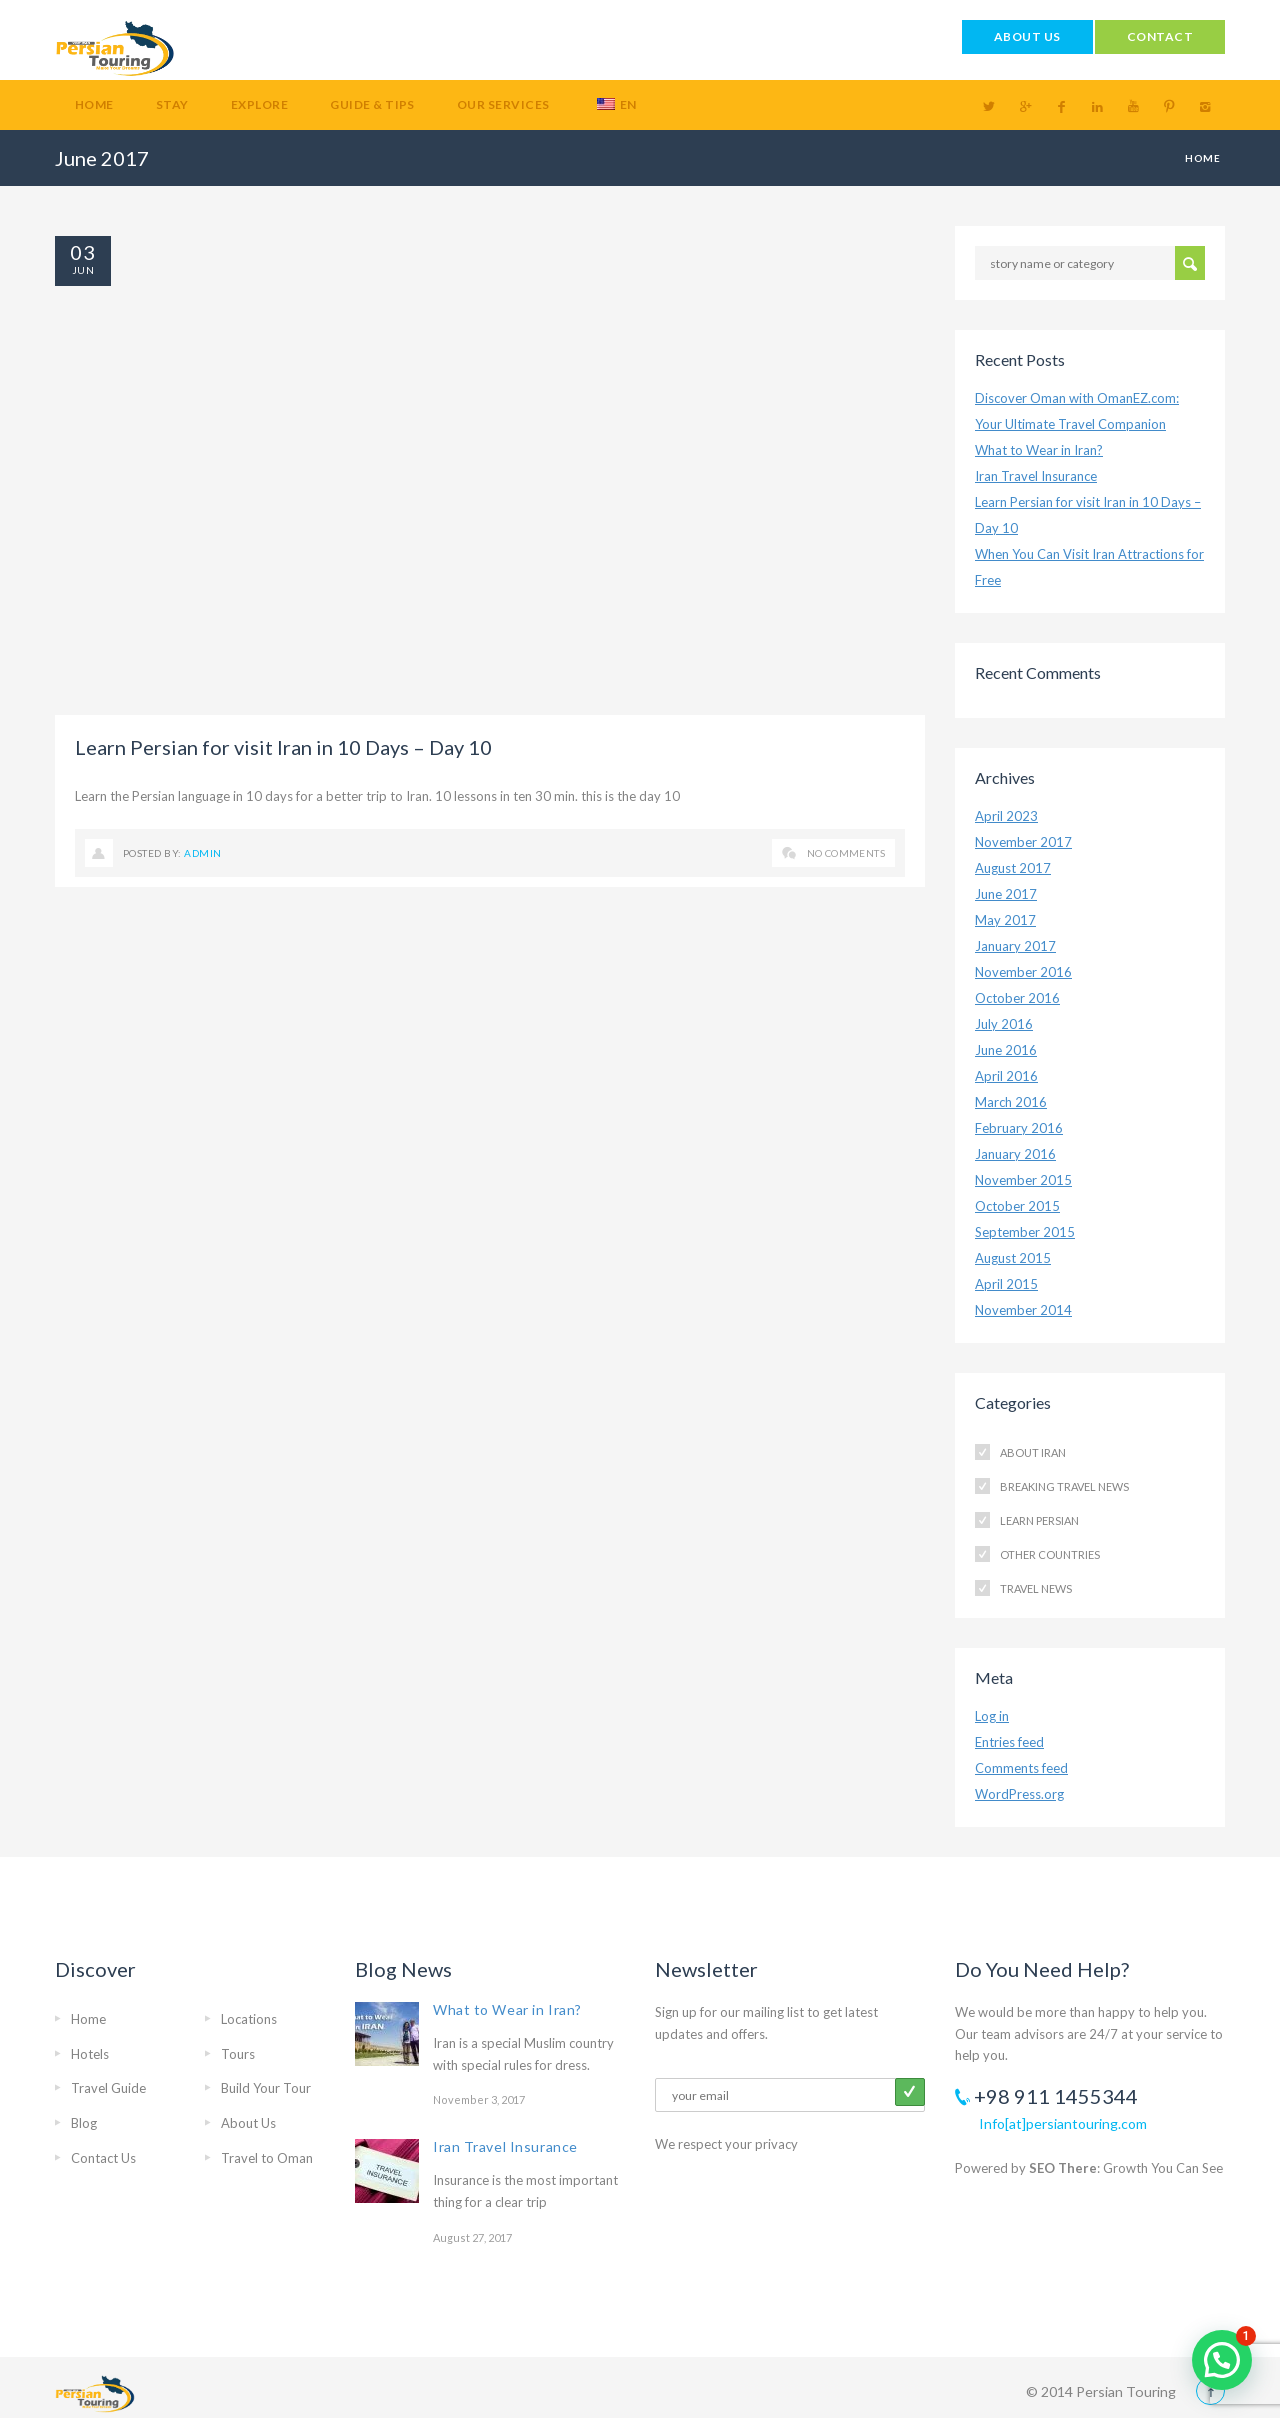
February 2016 (1019, 1128)
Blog (84, 2123)
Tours (238, 2054)
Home (94, 104)
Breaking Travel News (1064, 1486)
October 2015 (1017, 1206)
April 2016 (1006, 1076)
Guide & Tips (372, 104)
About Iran (1033, 1452)
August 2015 (1013, 1258)
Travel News (1036, 1588)
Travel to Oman (267, 2158)
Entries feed (1009, 1742)
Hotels (90, 2054)
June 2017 (1006, 894)
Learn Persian (1039, 1520)
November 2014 (1023, 1310)
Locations (249, 2019)
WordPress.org (1019, 1794)
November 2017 (1023, 842)
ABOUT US (1027, 36)
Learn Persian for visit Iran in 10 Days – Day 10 (283, 747)
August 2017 (1013, 868)
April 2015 (1006, 1284)
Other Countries (1050, 1554)
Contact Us (103, 2158)
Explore (259, 104)
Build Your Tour (266, 2088)
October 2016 (1017, 998)
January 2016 (1015, 1154)
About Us (248, 2123)
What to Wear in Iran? (1039, 450)
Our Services (503, 104)
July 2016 (1004, 1024)
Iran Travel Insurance (1036, 476)
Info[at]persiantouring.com (1063, 2123)
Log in (992, 1716)
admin (202, 853)
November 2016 (1023, 972)
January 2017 (1015, 946)
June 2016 (1006, 1050)
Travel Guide (108, 2088)
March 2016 (1011, 1102)
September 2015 (1025, 1232)
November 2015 (1023, 1180)
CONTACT (1160, 36)
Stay (172, 104)
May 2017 (1005, 920)
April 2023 (1006, 816)
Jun (83, 270)
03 (83, 252)
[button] (1222, 2360)
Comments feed (1021, 1768)
